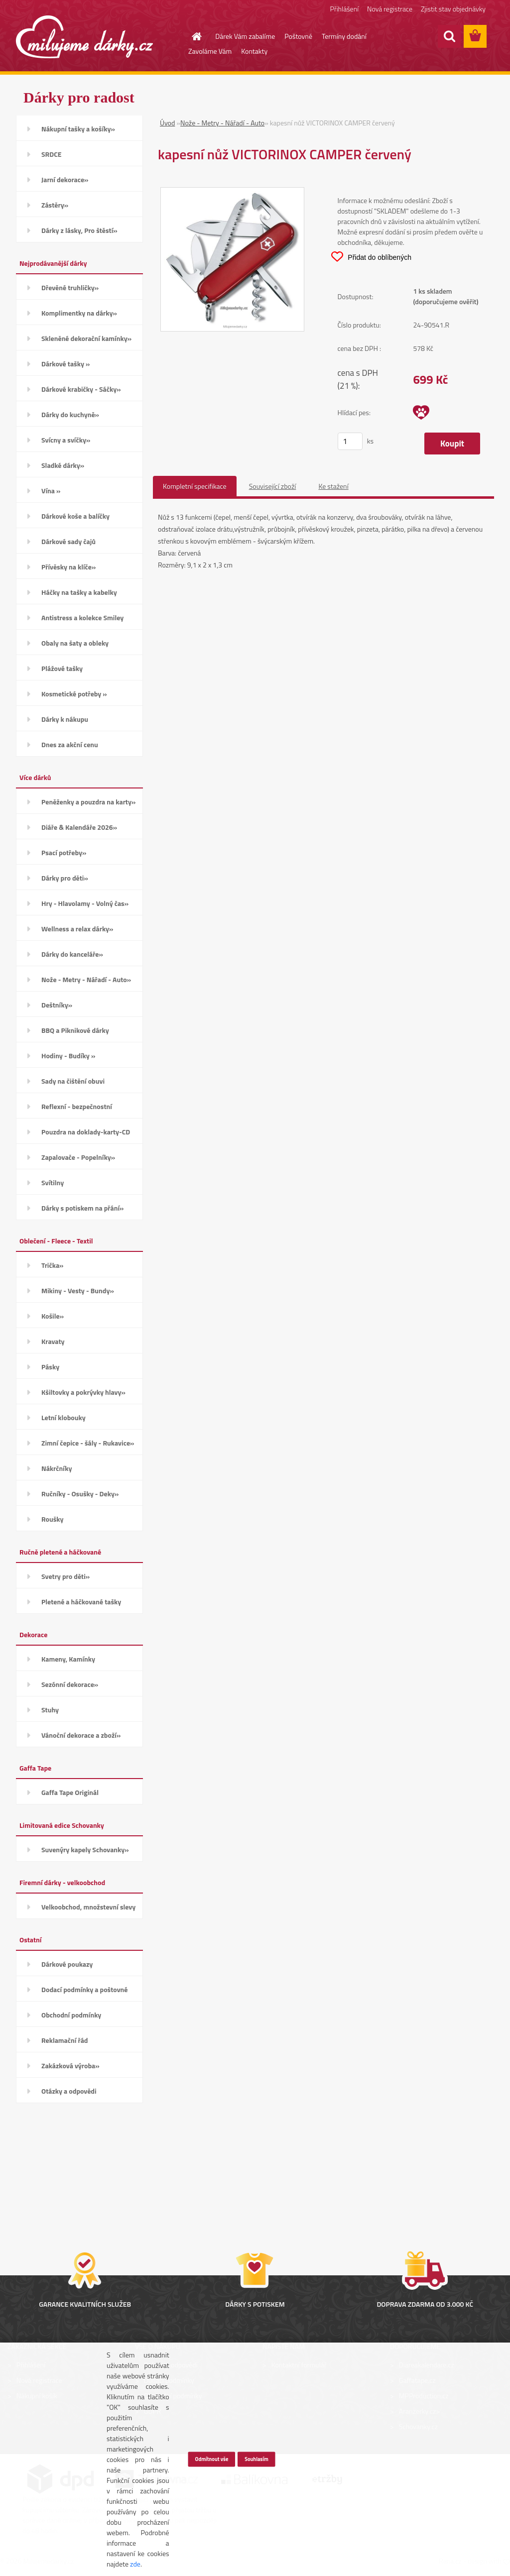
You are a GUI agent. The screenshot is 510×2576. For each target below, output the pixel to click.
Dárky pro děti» (64, 878)
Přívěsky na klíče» (68, 566)
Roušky (52, 1519)
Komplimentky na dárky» (79, 313)
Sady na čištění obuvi (73, 1081)
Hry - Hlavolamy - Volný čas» (84, 903)
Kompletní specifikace (195, 486)
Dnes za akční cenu (69, 744)
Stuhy (50, 1709)
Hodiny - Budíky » (68, 1055)
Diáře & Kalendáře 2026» (79, 827)
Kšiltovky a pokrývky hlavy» (83, 1392)
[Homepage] (190, 36)
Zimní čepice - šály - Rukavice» (87, 1443)
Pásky (50, 1366)
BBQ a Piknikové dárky (75, 1030)
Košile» (52, 1316)
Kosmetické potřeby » (74, 693)
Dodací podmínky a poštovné (84, 1989)
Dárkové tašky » (65, 363)
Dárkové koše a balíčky (75, 516)
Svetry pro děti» (65, 1576)
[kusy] (350, 441)
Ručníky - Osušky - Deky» (80, 1493)
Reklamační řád (64, 2040)
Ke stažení (333, 486)
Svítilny (52, 1182)
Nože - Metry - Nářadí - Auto (222, 122)
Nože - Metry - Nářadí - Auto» (86, 979)
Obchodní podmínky (71, 2015)
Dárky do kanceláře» (72, 954)
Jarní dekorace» (65, 179)
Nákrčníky (56, 1468)
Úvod (167, 122)
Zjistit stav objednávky (453, 8)
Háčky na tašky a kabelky (79, 592)
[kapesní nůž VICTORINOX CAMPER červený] (232, 193)
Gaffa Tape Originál (70, 1792)
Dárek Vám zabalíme (245, 36)
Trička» (52, 1265)
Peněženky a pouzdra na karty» (88, 801)
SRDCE (51, 154)
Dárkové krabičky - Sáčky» (81, 389)
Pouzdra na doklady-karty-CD (85, 1131)
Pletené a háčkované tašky (81, 1601)
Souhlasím (256, 2459)
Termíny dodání (344, 36)
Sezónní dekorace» (69, 1684)
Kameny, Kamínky (68, 1659)
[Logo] (84, 37)
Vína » (50, 490)
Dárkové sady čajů (68, 541)
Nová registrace (389, 8)
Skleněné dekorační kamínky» (86, 338)
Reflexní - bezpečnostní (76, 1106)
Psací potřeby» (63, 852)
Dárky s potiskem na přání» (82, 1208)
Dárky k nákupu (64, 719)
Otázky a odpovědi (69, 2091)
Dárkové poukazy (67, 1964)
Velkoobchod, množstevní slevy (88, 1907)
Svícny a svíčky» (65, 440)
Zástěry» (54, 205)
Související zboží (272, 486)
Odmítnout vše (211, 2459)
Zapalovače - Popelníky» (78, 1157)
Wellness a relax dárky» (77, 928)
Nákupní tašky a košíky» (78, 128)
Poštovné (298, 36)
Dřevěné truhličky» (70, 287)
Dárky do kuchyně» (70, 414)
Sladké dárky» (62, 465)
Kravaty (53, 1341)
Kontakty (254, 51)
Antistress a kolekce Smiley (82, 617)
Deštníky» (56, 1005)
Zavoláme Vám (210, 51)
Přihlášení (344, 8)
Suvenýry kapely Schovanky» (85, 1849)
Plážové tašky (62, 668)
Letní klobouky (63, 1417)
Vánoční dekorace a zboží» (81, 1735)
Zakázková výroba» (70, 2065)
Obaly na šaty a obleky (75, 643)
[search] (449, 36)
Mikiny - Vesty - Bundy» (77, 1290)
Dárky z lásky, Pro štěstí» (79, 230)
